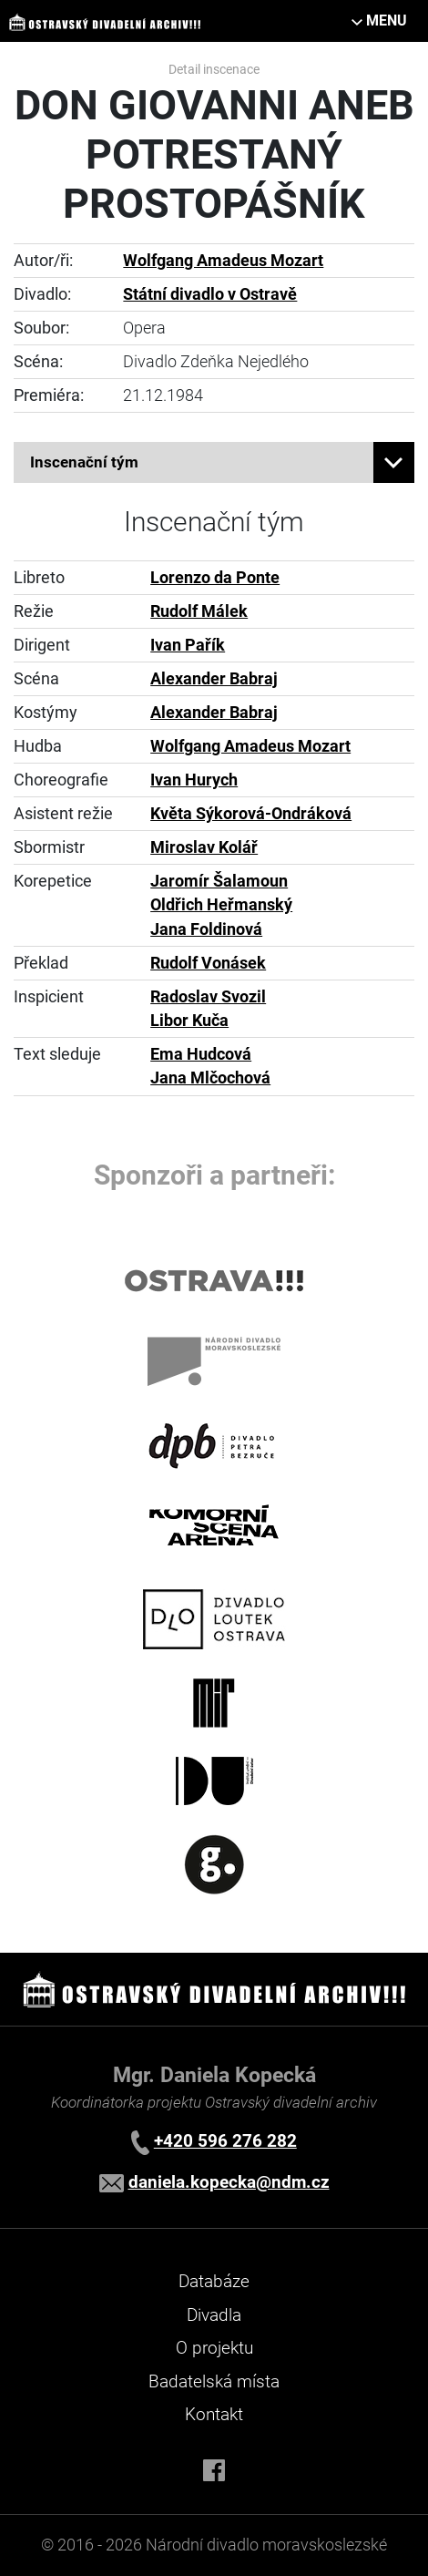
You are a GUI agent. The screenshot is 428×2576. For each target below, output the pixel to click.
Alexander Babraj (214, 679)
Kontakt (214, 2414)
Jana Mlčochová (210, 1078)
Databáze (214, 2281)
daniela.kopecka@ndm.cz (229, 2181)
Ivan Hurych (194, 780)
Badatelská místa (214, 2381)
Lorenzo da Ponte (215, 578)
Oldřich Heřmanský (221, 905)
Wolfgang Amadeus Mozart (223, 260)
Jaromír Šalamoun (219, 881)
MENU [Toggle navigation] (386, 20)
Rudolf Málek (199, 611)
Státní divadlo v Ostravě (210, 294)
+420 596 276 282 (225, 2140)
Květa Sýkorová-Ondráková (251, 814)
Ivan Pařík (187, 645)
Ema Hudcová (200, 1054)
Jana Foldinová (206, 929)
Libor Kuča (189, 1020)
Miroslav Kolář (204, 847)
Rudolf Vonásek (208, 963)
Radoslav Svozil (208, 997)
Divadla (214, 2314)
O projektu (214, 2347)
